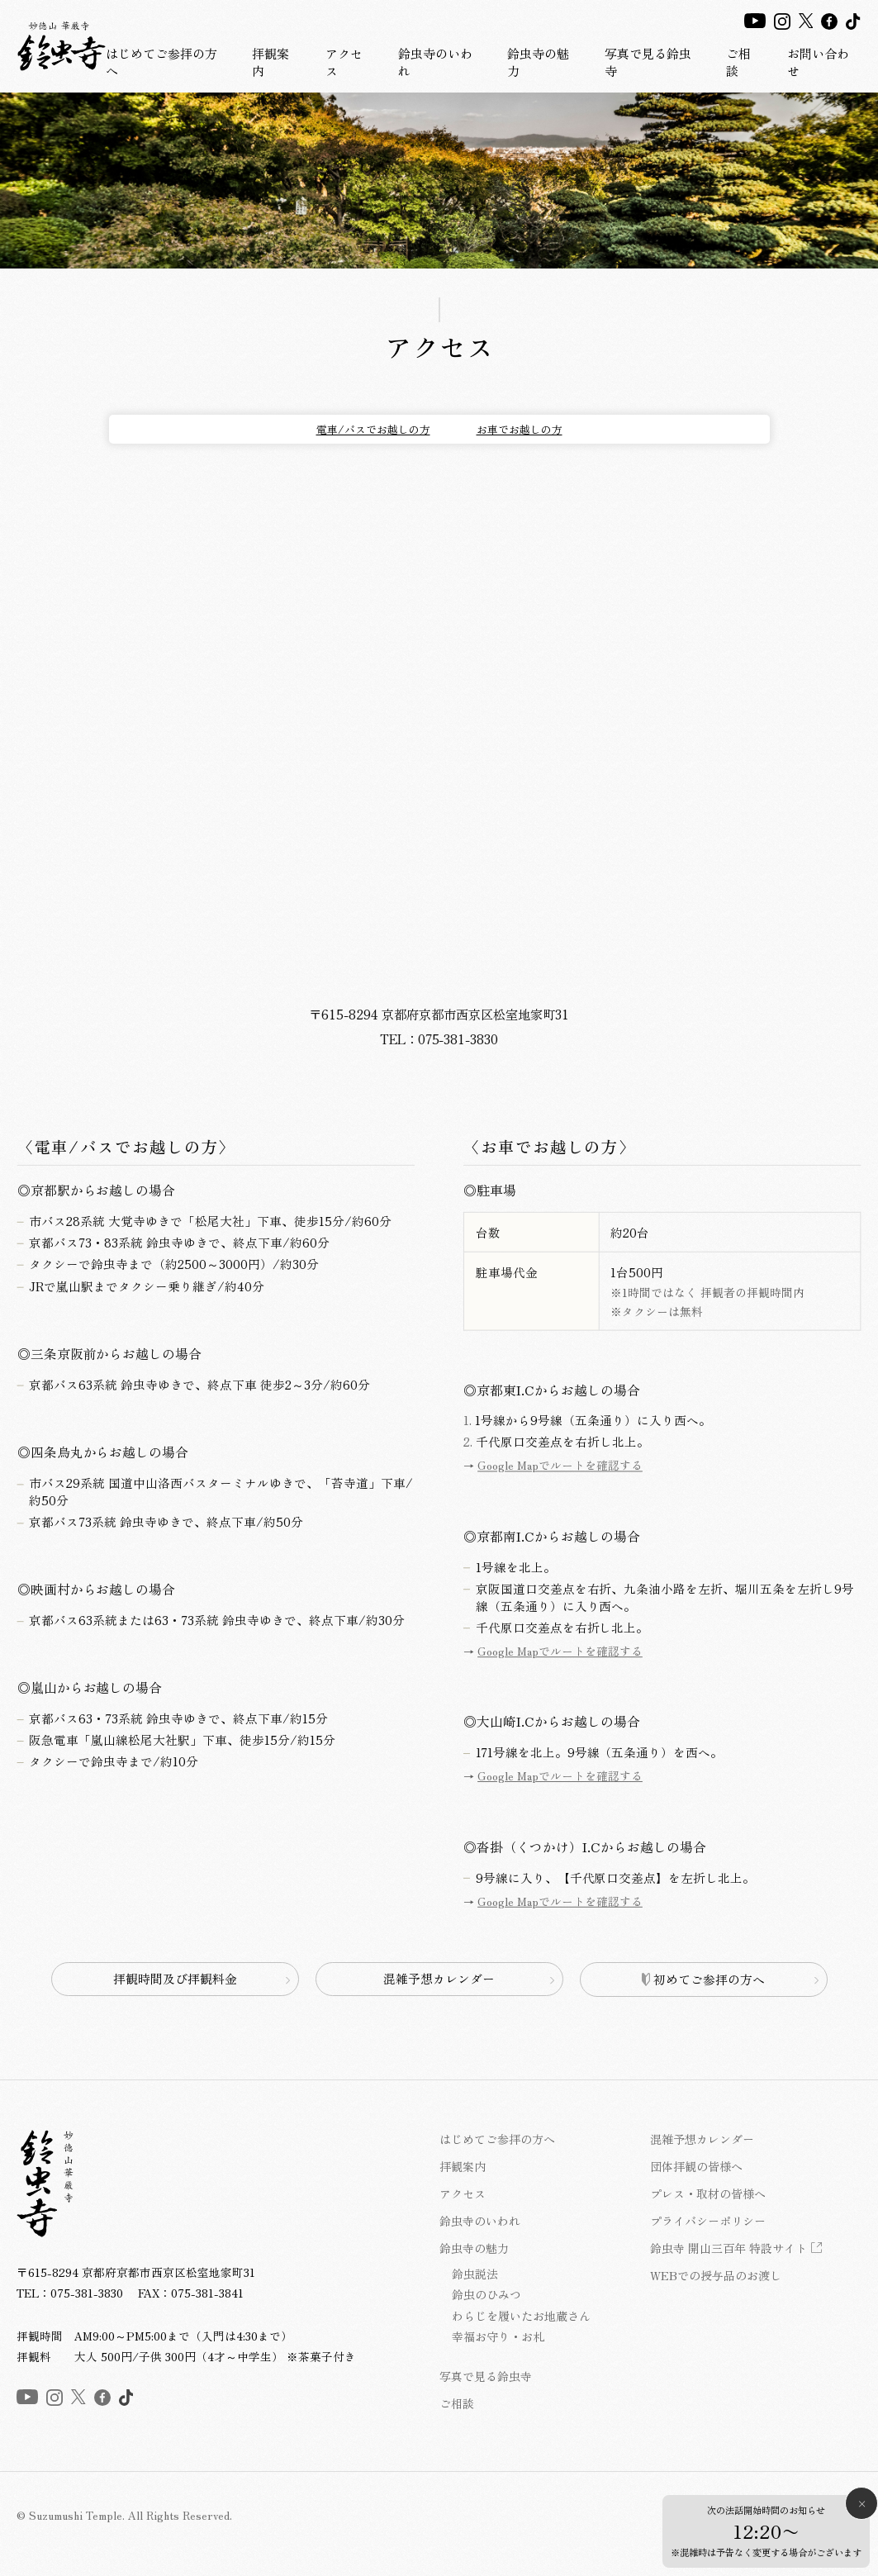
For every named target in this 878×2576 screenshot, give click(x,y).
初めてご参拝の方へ (704, 1979)
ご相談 (738, 62)
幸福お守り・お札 (498, 2336)
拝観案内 (270, 62)
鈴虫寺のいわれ (435, 62)
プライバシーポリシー (708, 2220)
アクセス (344, 62)
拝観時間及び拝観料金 (175, 1978)
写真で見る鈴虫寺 (648, 62)
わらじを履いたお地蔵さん (521, 2315)
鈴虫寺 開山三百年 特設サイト (728, 2248)
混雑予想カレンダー (439, 1978)
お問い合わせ (818, 62)
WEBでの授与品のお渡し (715, 2275)
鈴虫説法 (475, 2273)
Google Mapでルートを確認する (559, 1468)
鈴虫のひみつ (486, 2294)
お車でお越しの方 (519, 429)
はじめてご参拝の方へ (161, 62)
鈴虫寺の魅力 (538, 62)
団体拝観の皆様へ (696, 2166)
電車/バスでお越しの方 (373, 429)
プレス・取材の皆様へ (708, 2193)
